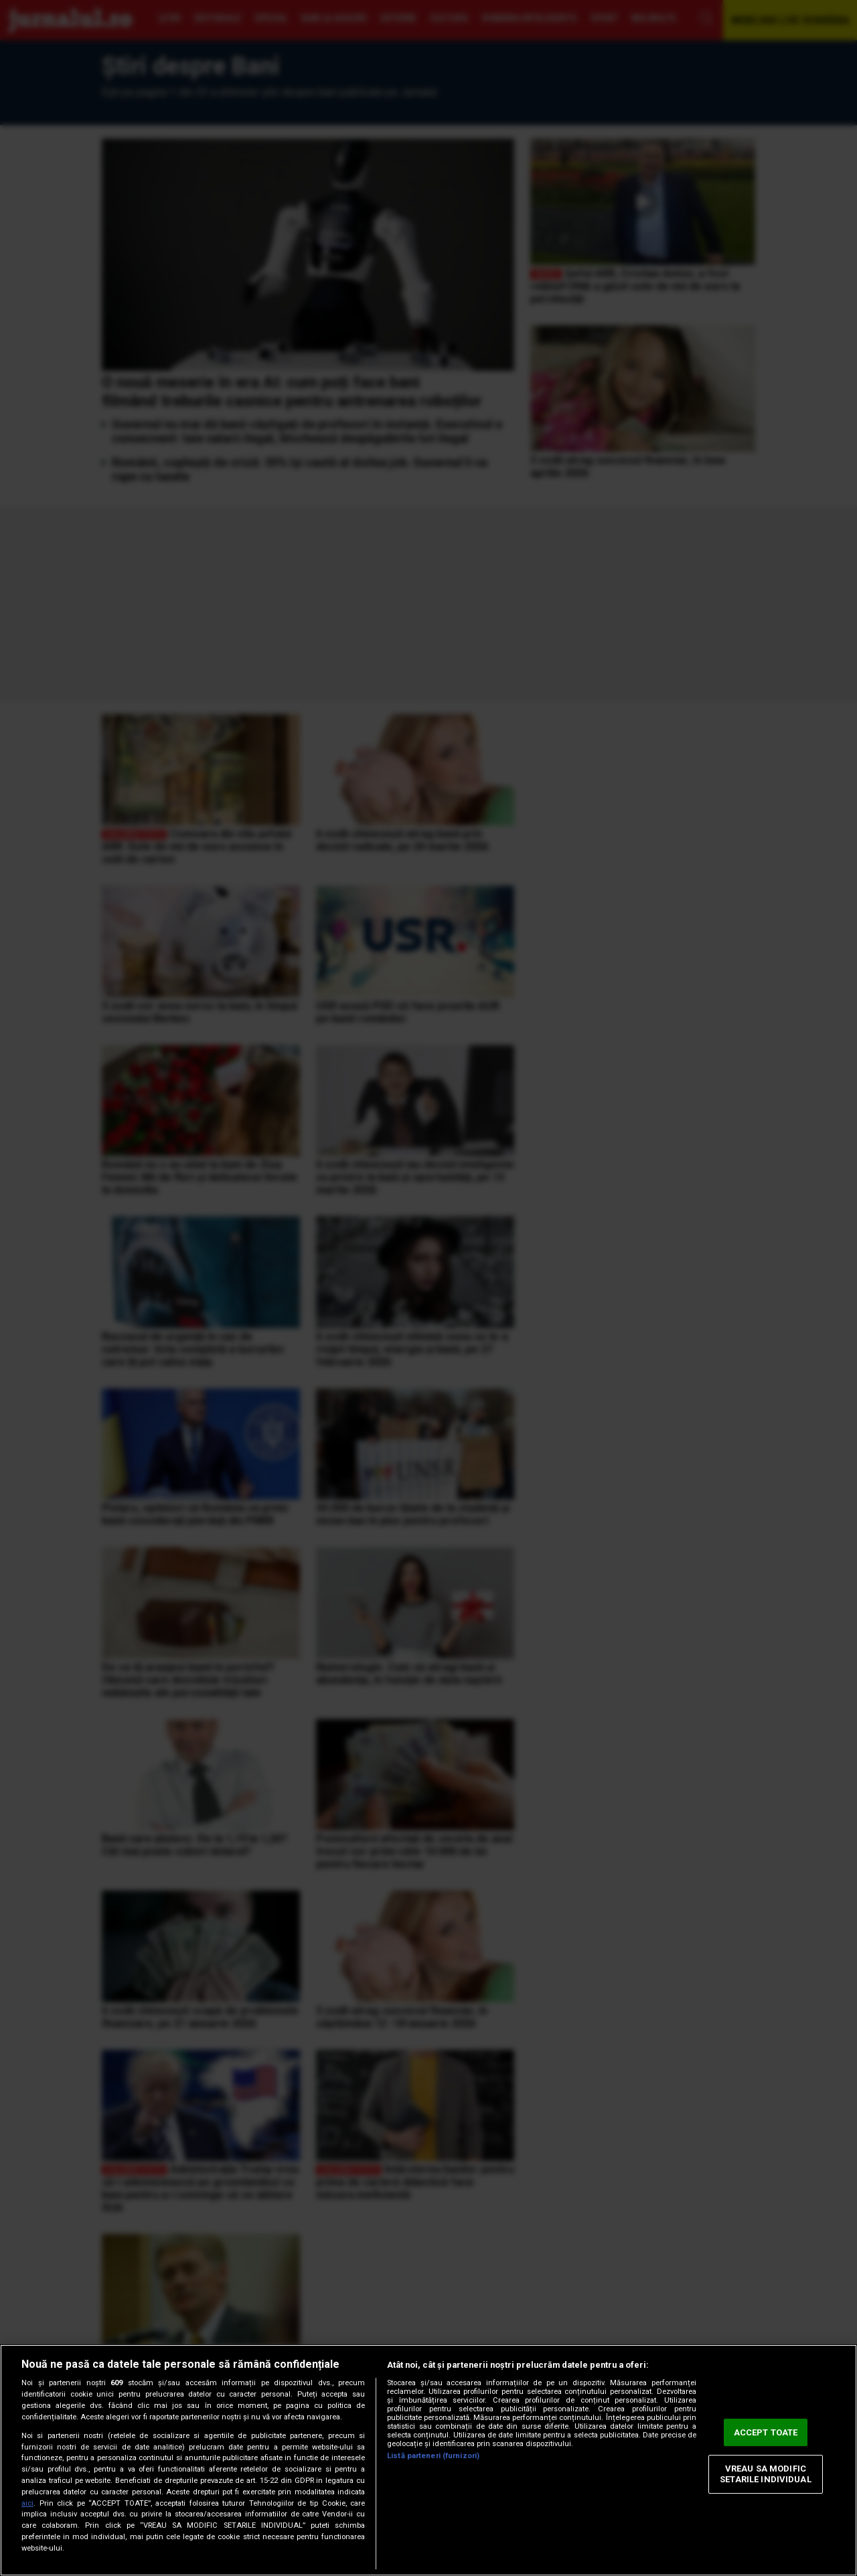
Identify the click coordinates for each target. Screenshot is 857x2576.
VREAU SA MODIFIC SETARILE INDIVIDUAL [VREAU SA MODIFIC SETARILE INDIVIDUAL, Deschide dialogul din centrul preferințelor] (765, 2474)
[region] (428, 2460)
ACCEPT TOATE (766, 2432)
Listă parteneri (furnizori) (433, 2455)
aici (27, 2503)
